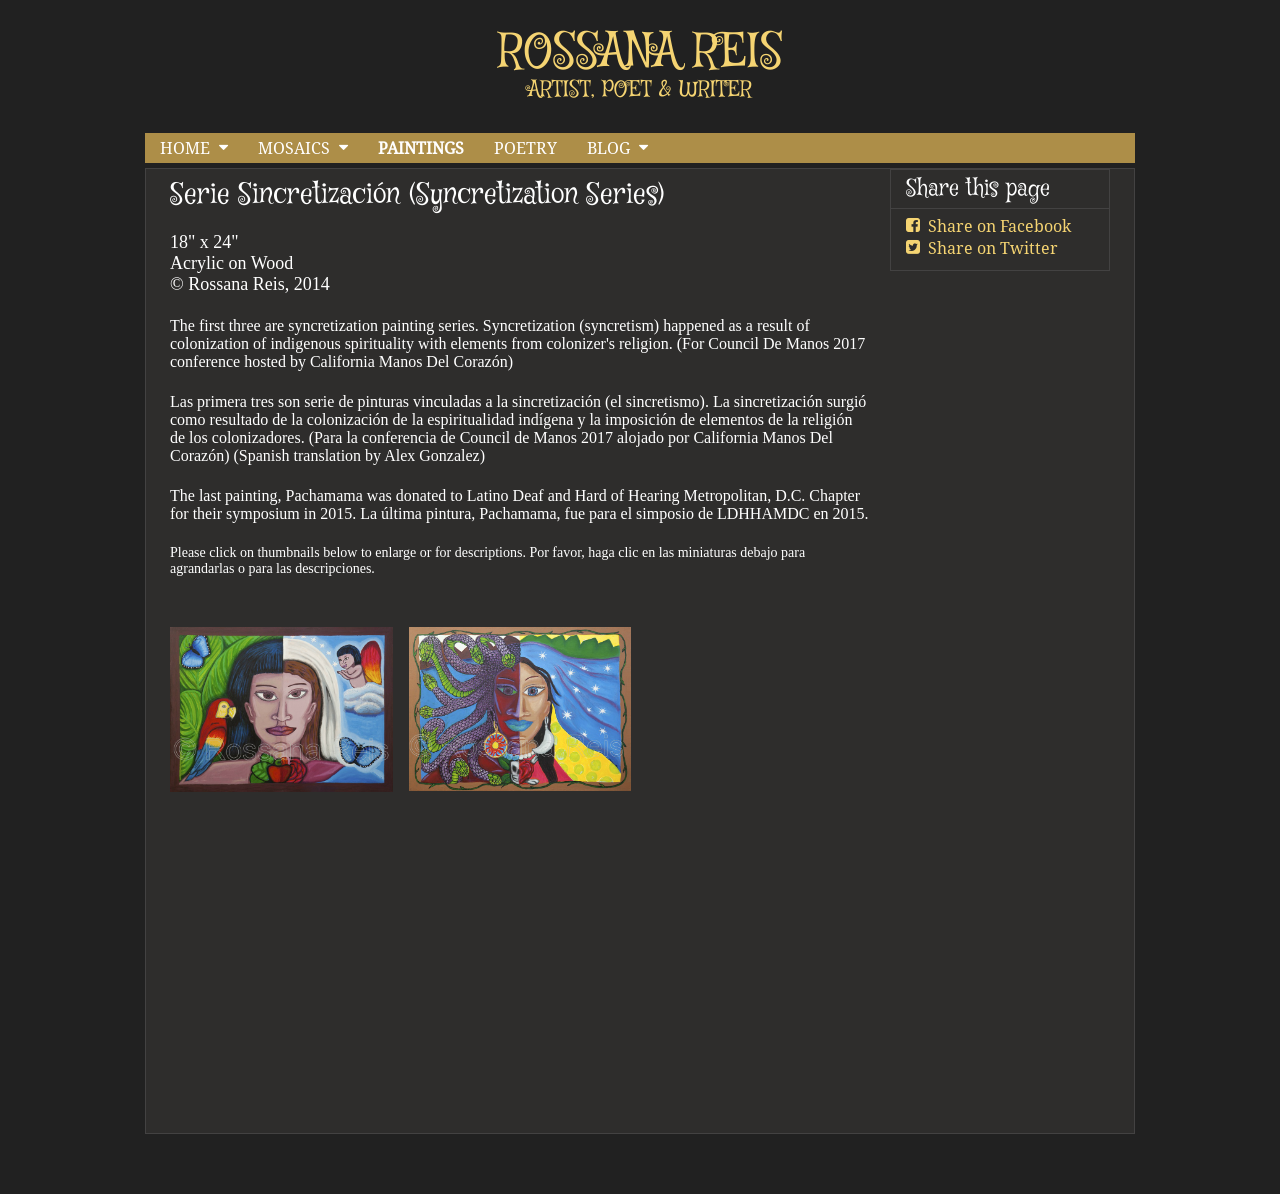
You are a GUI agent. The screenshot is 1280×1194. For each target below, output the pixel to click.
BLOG (608, 148)
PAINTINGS (421, 148)
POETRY (525, 148)
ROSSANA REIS (640, 53)
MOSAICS (294, 148)
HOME (185, 148)
